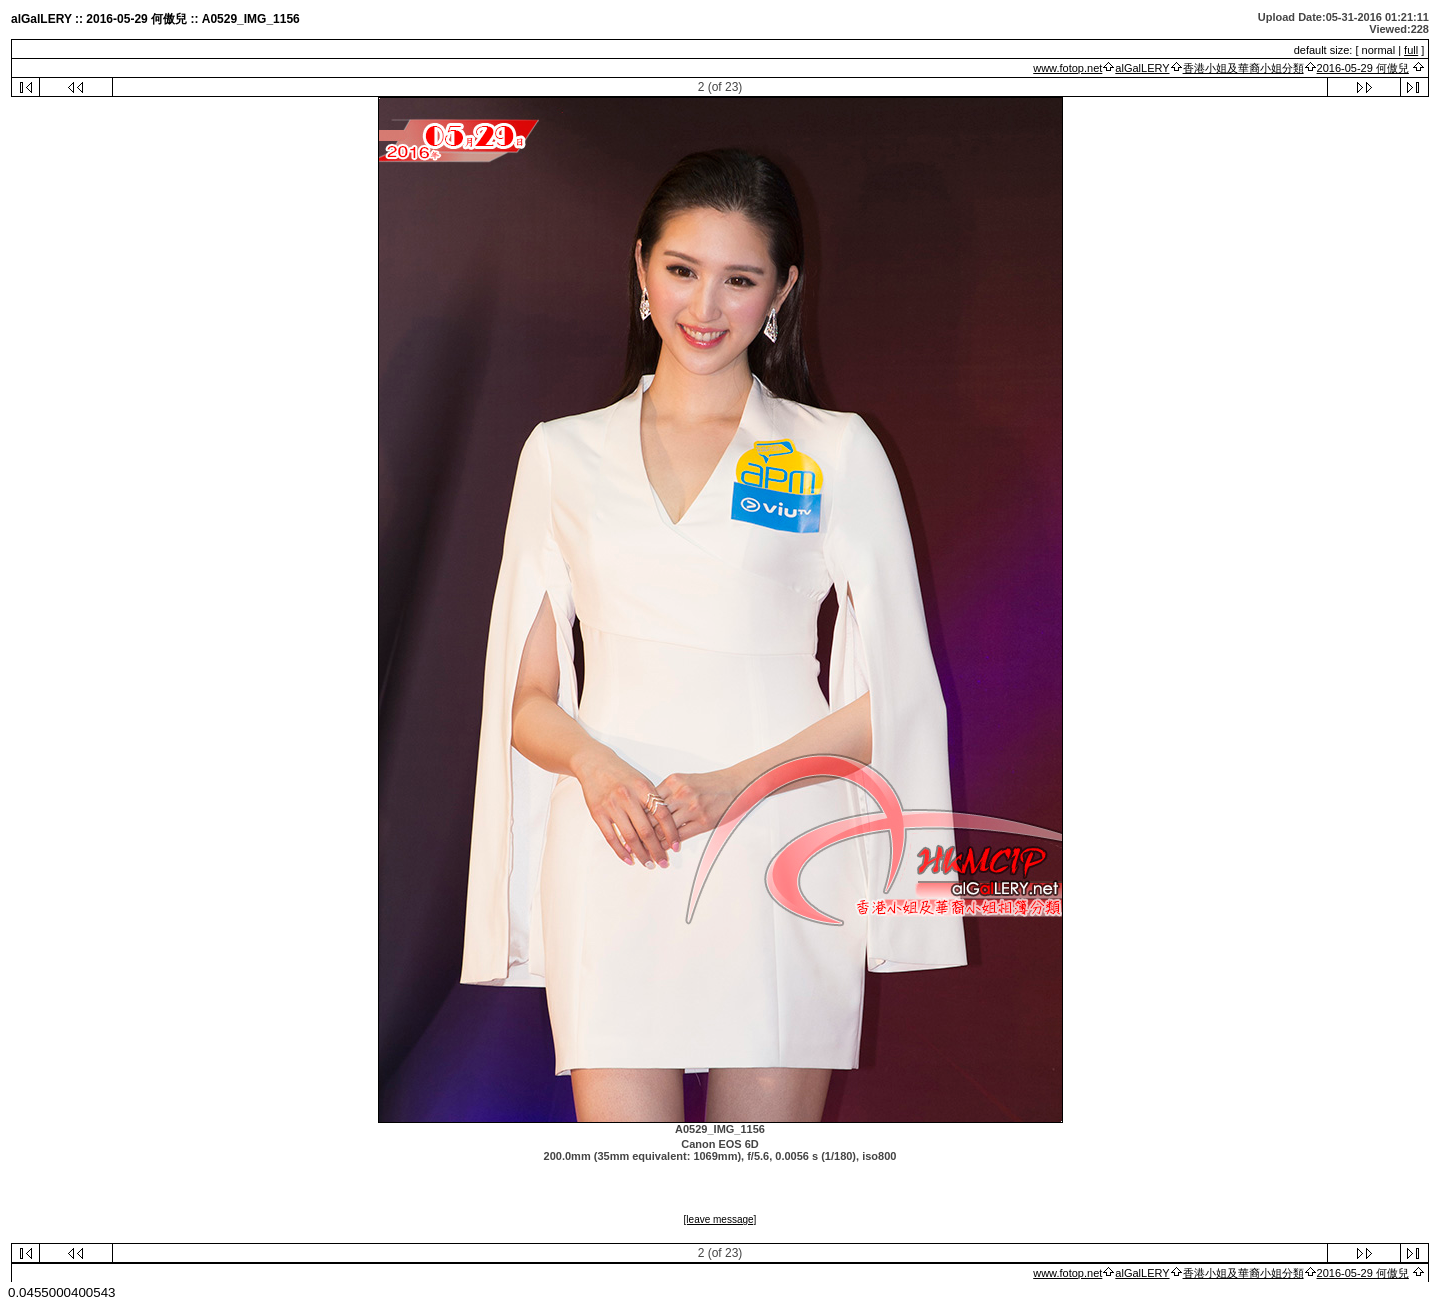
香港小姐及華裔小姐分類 (1243, 68)
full (1411, 50)
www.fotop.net (1067, 68)
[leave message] (720, 1219)
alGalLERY (1142, 68)
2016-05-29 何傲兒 (1363, 68)
